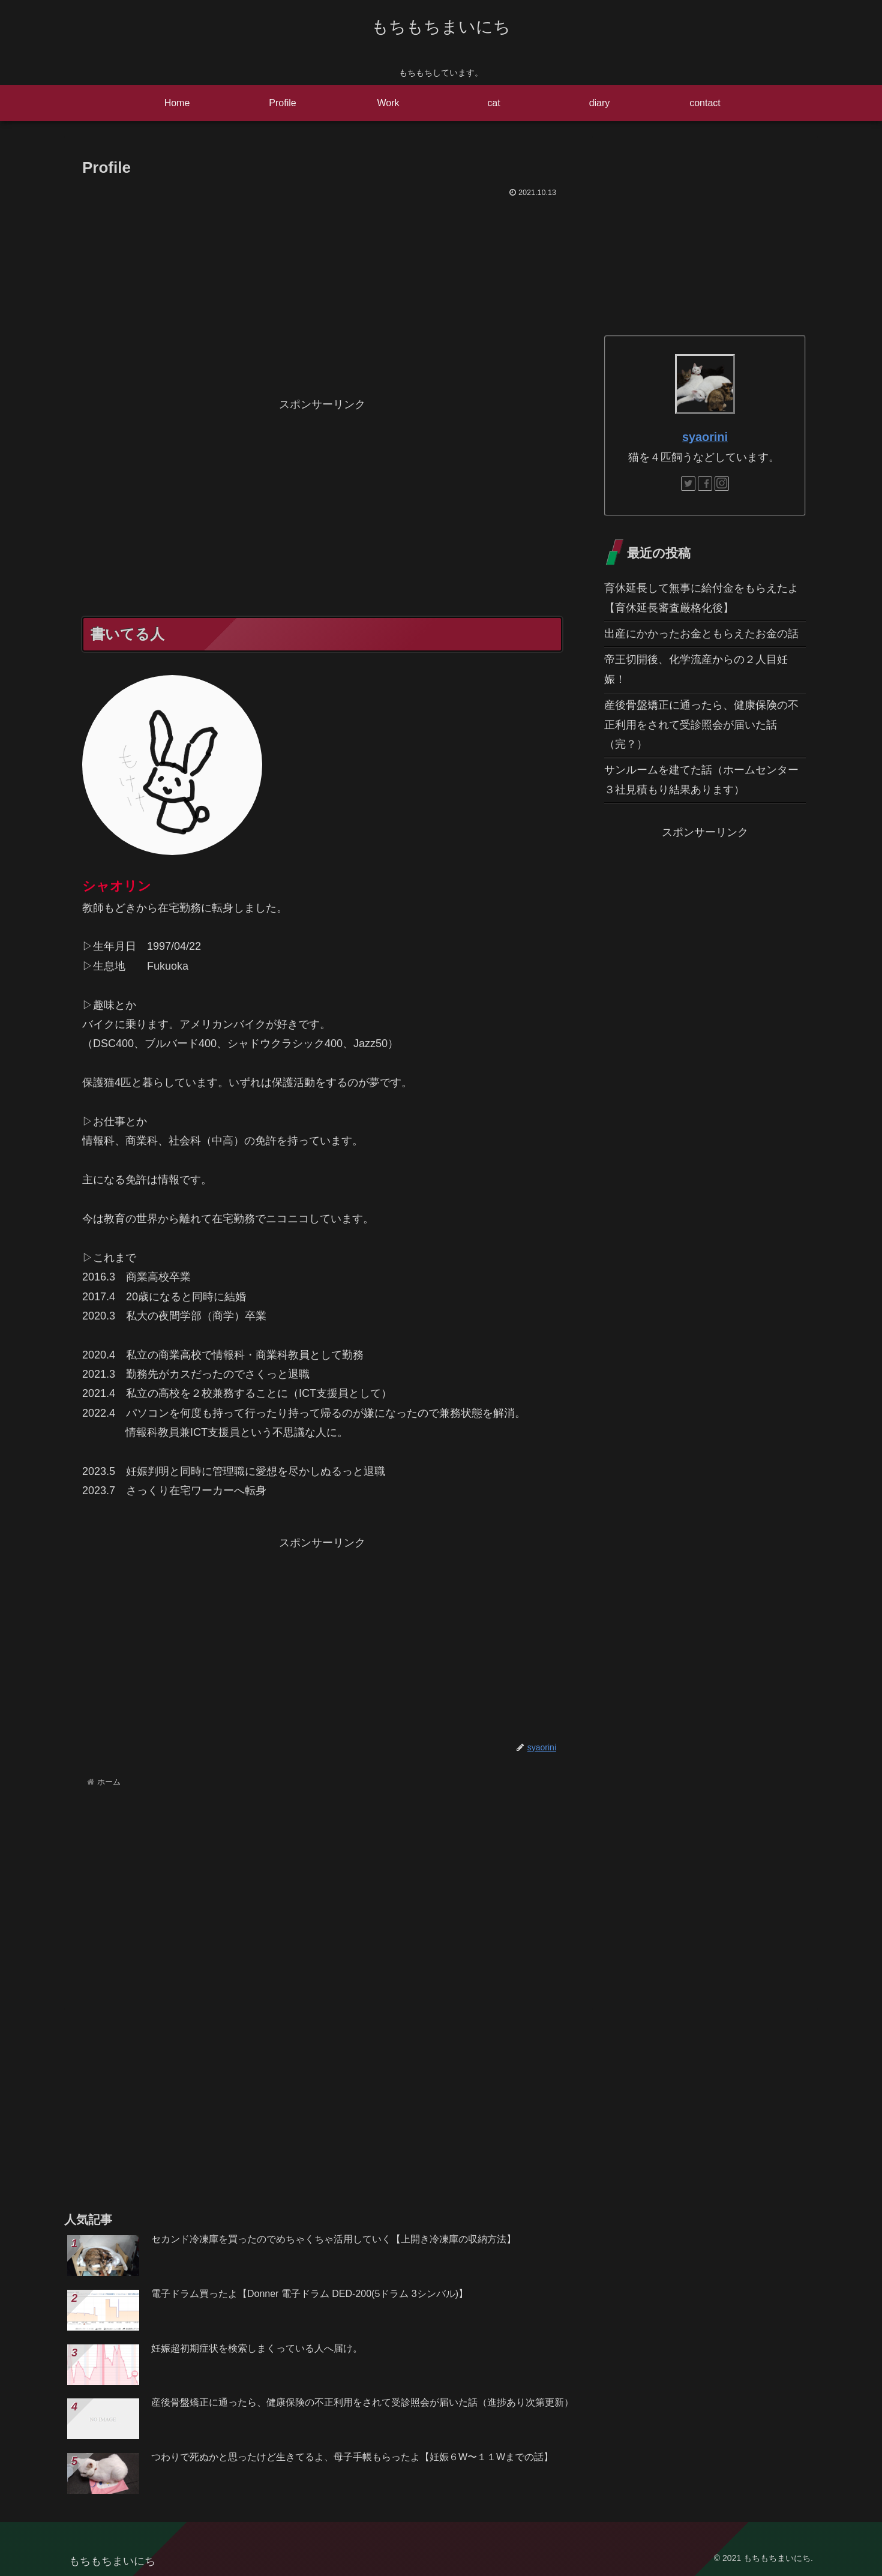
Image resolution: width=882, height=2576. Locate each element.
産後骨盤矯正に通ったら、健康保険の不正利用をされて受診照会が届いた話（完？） (701, 724)
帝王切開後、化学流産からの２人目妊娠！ (696, 669)
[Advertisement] (322, 291)
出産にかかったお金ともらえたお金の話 (701, 634)
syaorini (705, 436)
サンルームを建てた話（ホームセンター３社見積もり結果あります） (701, 779)
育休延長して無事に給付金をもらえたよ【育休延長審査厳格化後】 (701, 597)
